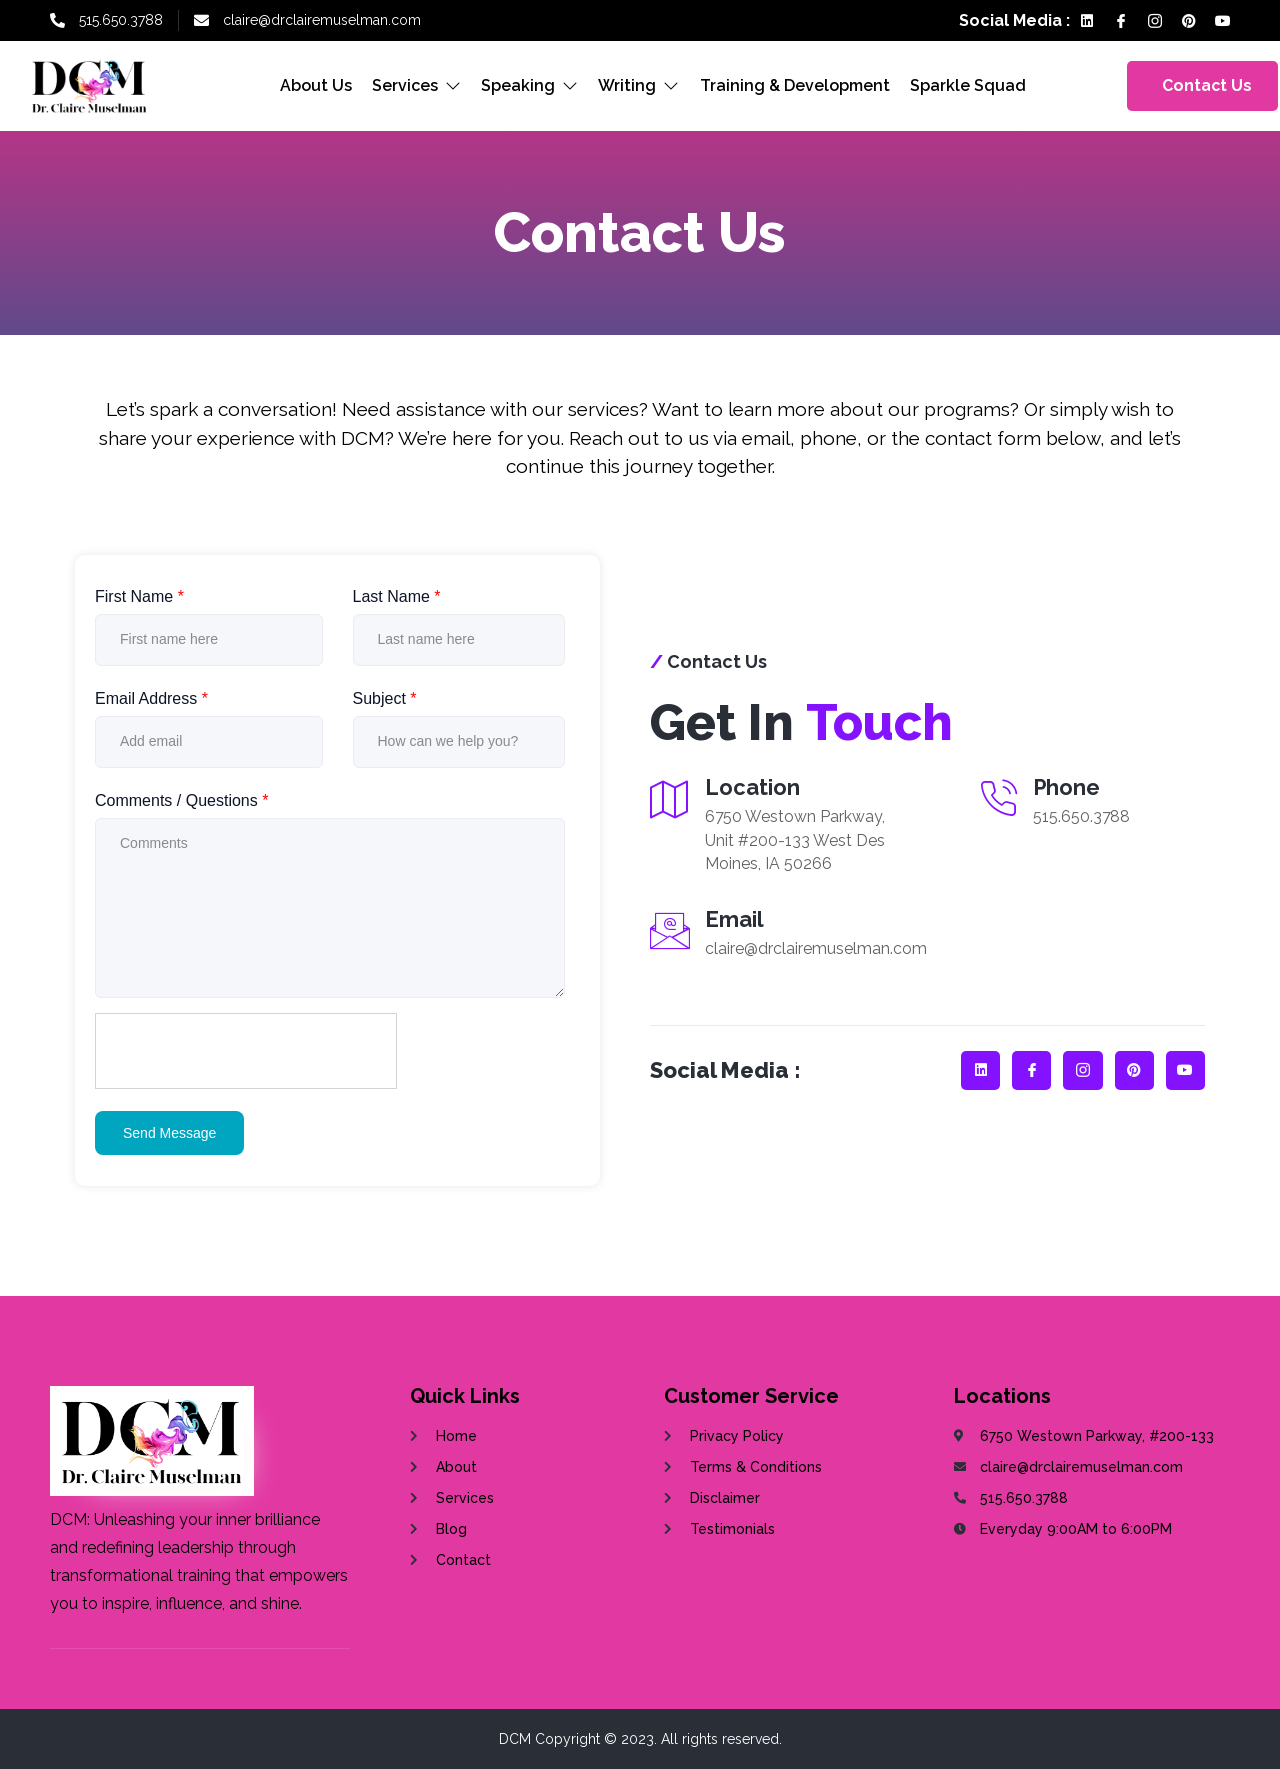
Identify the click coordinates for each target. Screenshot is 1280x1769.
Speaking (530, 85)
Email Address (151, 698)
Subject (385, 698)
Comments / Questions (181, 800)
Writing (639, 85)
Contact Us (1207, 85)
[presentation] (247, 1052)
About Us (317, 85)
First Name (139, 596)
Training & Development (795, 85)
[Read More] (789, 943)
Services (417, 85)
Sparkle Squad (968, 85)
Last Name (397, 596)
